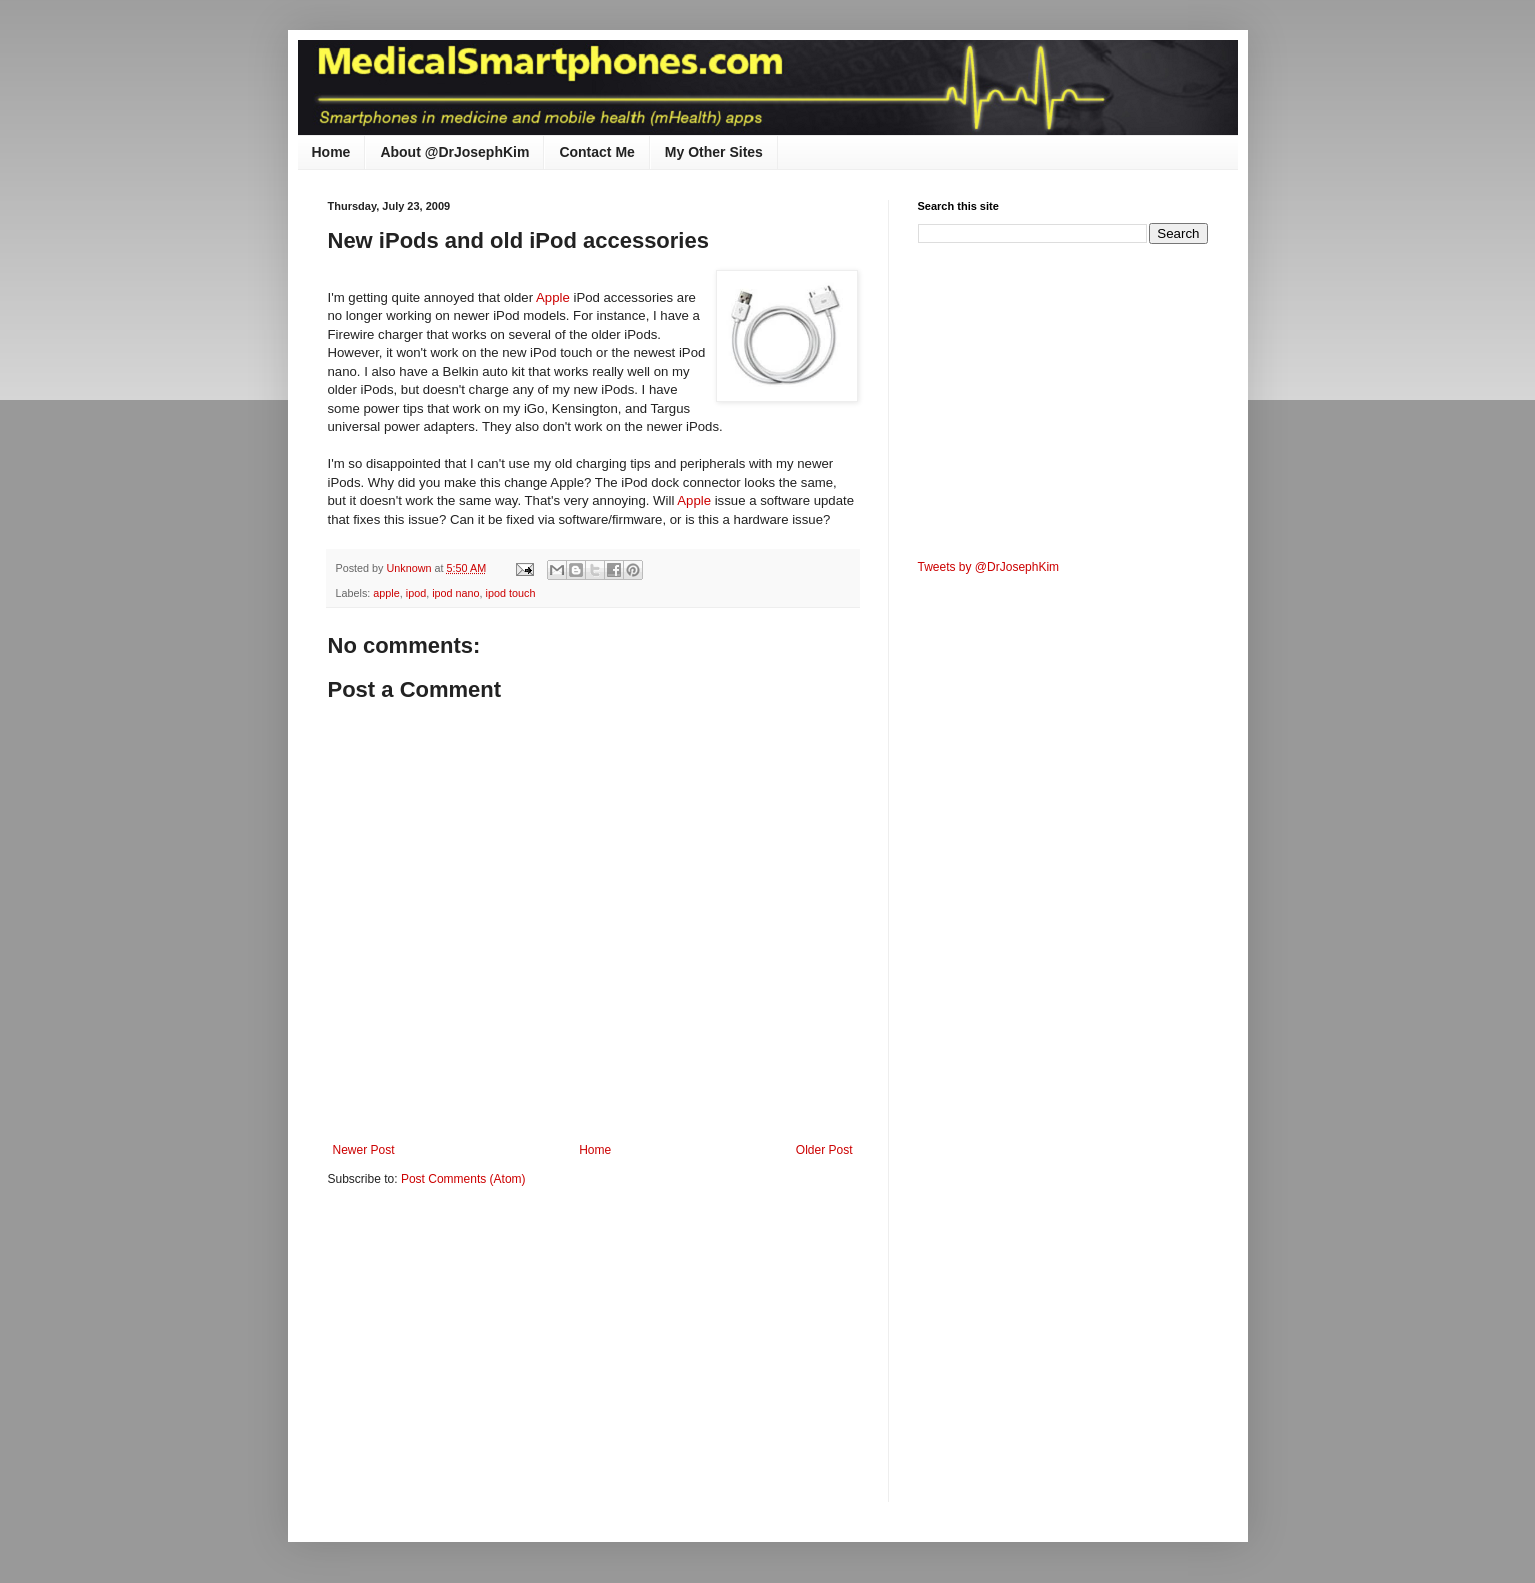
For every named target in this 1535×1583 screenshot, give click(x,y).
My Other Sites (714, 152)
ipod (416, 593)
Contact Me (596, 152)
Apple (554, 297)
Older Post (824, 1150)
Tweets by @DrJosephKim (989, 567)
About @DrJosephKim (454, 152)
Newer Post (364, 1150)
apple (386, 593)
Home (331, 152)
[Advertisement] (496, 1358)
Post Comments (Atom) (463, 1179)
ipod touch (511, 593)
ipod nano (455, 593)
